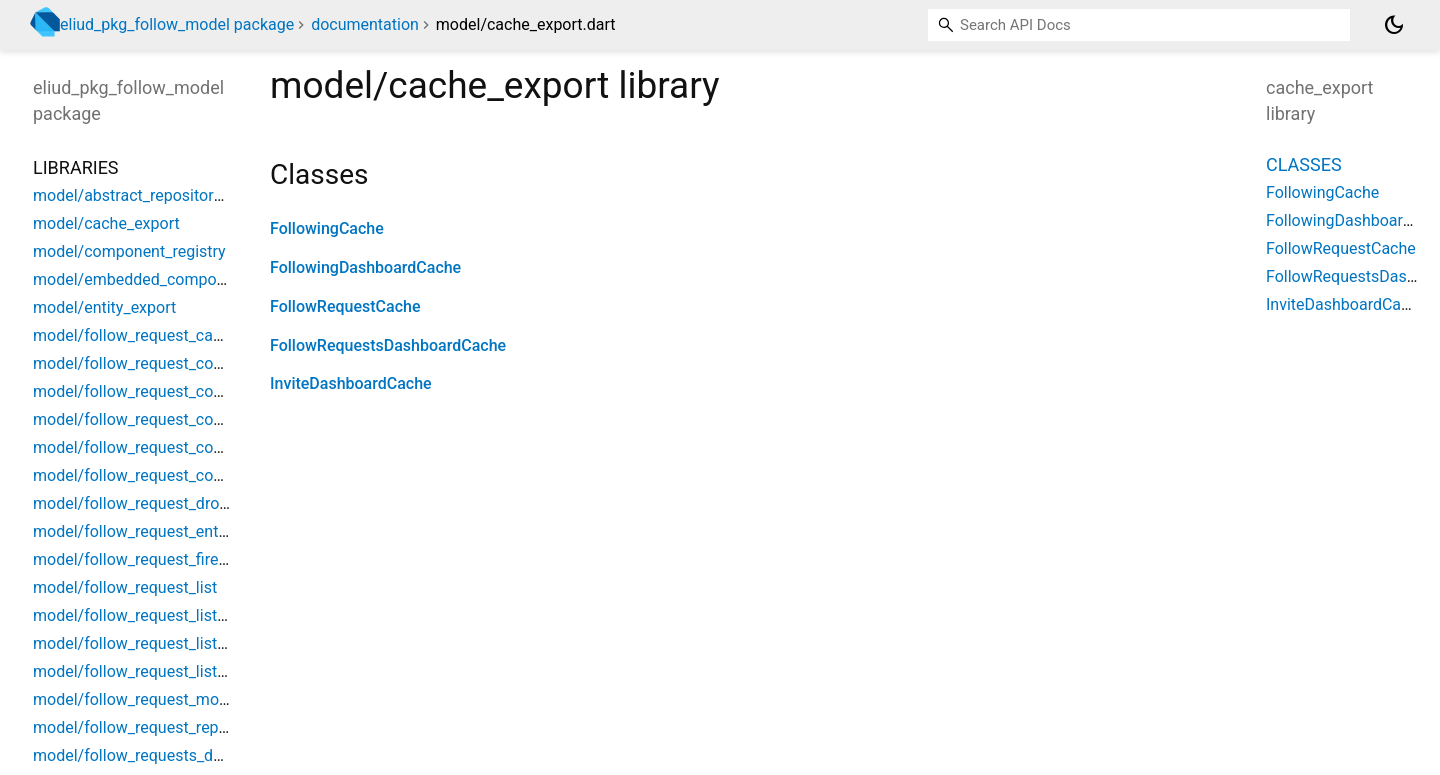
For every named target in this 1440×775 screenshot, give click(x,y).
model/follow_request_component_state (176, 475)
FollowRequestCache (345, 306)
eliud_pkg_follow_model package (177, 24)
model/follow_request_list (125, 587)
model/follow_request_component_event (178, 419)
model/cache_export (106, 223)
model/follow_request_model (136, 699)
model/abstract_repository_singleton (163, 195)
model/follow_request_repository (150, 727)
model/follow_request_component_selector (187, 447)
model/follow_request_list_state (146, 671)
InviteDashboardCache (351, 383)
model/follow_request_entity (134, 531)
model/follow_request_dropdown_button (177, 503)
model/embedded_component (140, 279)
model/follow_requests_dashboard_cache (181, 755)
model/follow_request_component (155, 363)
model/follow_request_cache (136, 335)
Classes (1304, 164)
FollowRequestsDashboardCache (388, 345)
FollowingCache (327, 228)
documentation (365, 24)
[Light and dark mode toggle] (1394, 25)
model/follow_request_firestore (144, 559)
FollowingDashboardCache (365, 267)
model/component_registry (129, 251)
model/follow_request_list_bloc (144, 615)
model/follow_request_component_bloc (173, 391)
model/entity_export (104, 307)
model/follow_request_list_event (148, 643)
